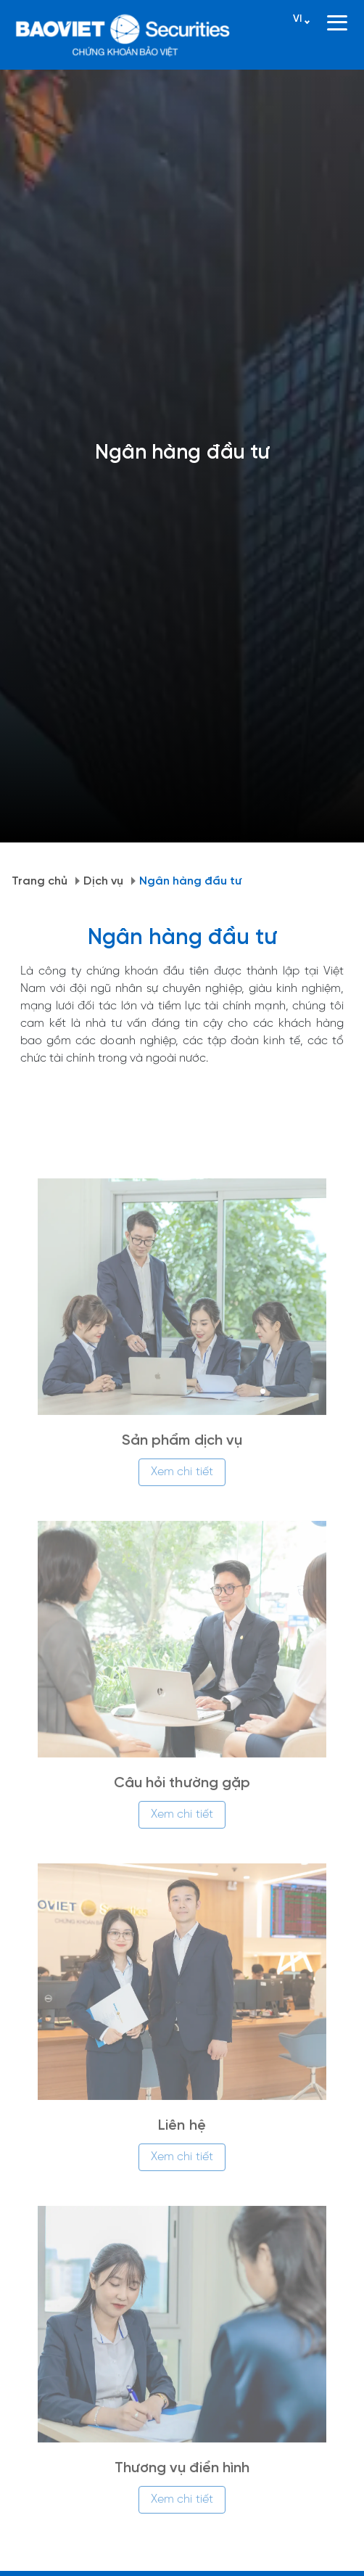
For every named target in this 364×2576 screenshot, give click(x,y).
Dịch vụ (103, 881)
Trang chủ (39, 881)
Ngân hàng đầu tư (190, 881)
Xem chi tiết (181, 1479)
